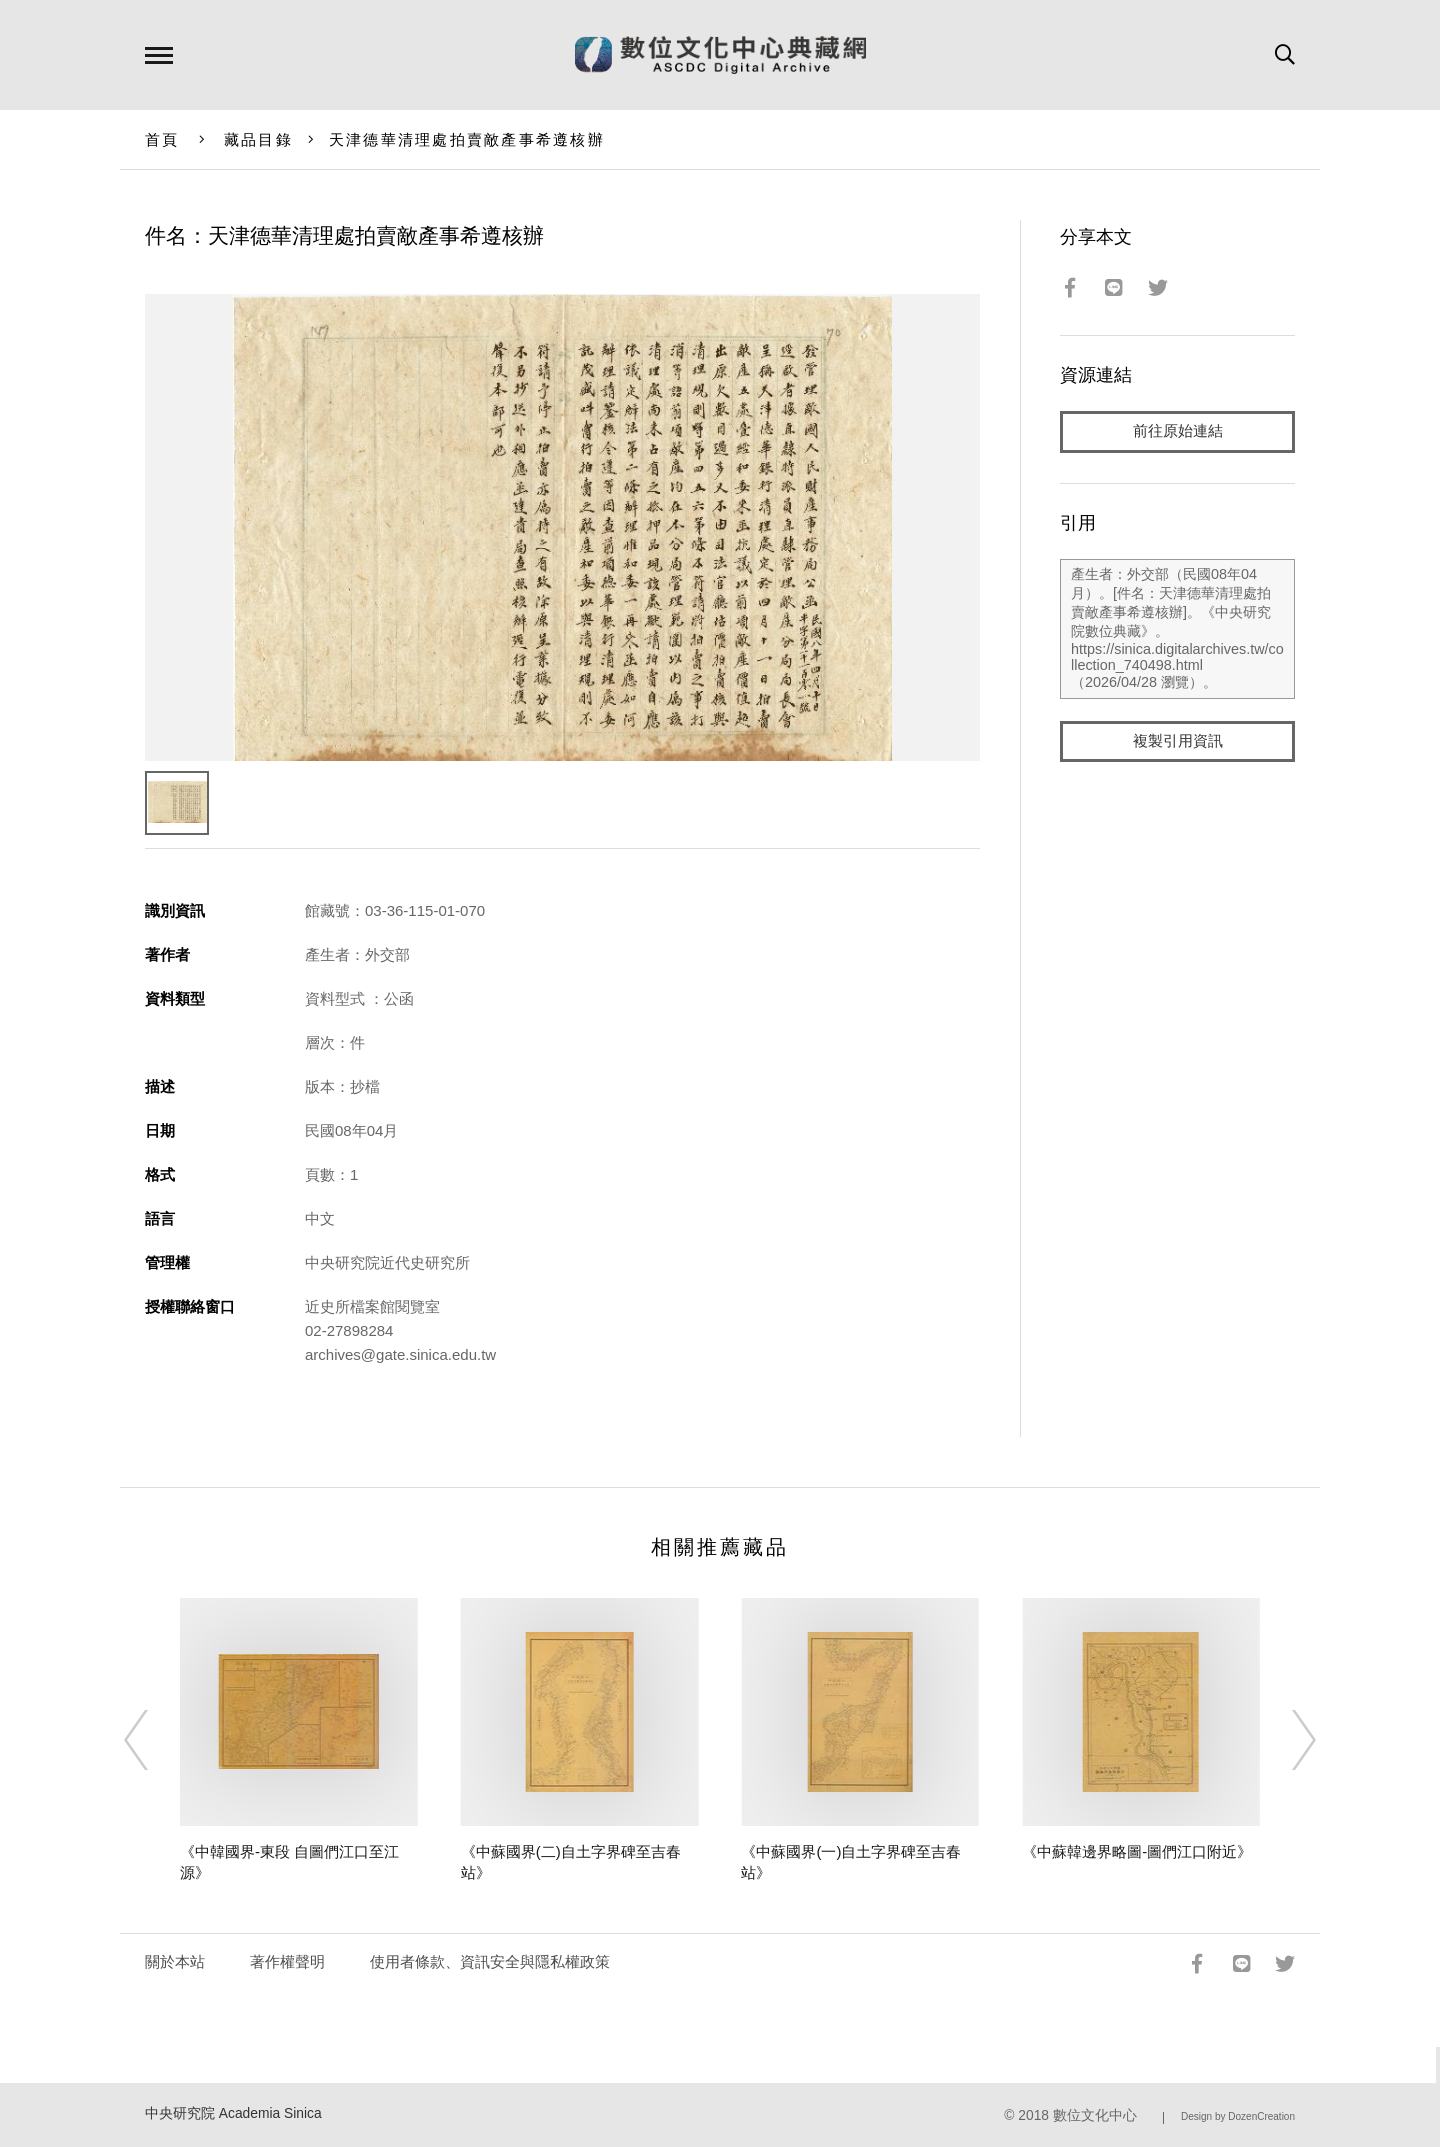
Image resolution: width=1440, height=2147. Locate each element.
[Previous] (154, 1740)
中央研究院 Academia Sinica (233, 2113)
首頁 (162, 139)
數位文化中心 (1095, 2115)
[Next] (1286, 1740)
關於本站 (175, 1961)
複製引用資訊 (1178, 741)
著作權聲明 (287, 1961)
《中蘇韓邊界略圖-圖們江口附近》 (1137, 1851)
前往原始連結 (1178, 431)
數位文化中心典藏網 (720, 55)
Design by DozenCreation (1238, 2116)
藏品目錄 (258, 139)
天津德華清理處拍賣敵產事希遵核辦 (467, 139)
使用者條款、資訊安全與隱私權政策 (490, 1961)
